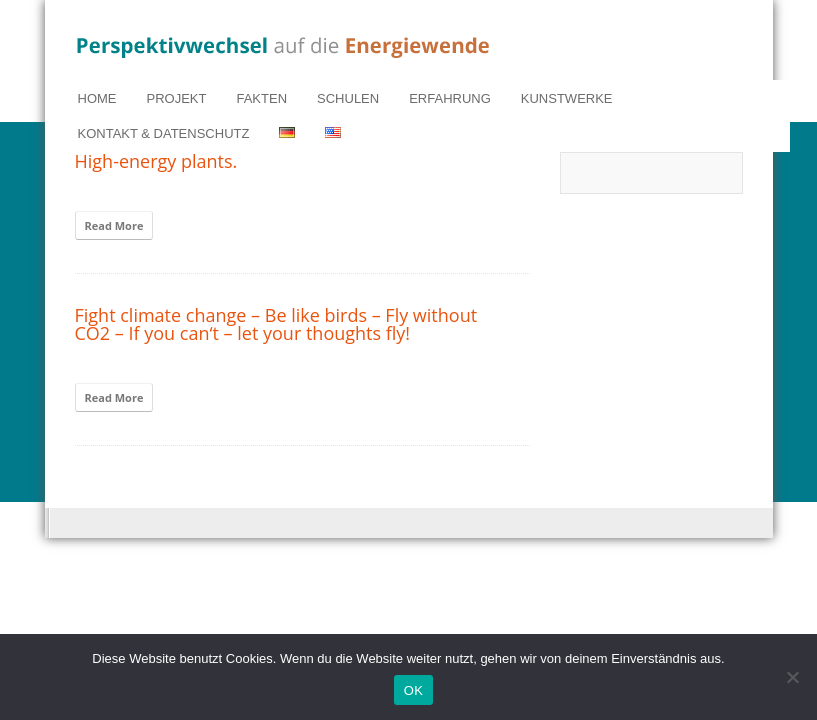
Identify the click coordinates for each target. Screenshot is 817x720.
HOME (97, 98)
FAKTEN (261, 98)
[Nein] (792, 677)
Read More (114, 225)
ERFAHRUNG (450, 98)
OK (413, 690)
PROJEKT (177, 98)
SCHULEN (348, 98)
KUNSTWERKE (567, 98)
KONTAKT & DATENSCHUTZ (164, 133)
